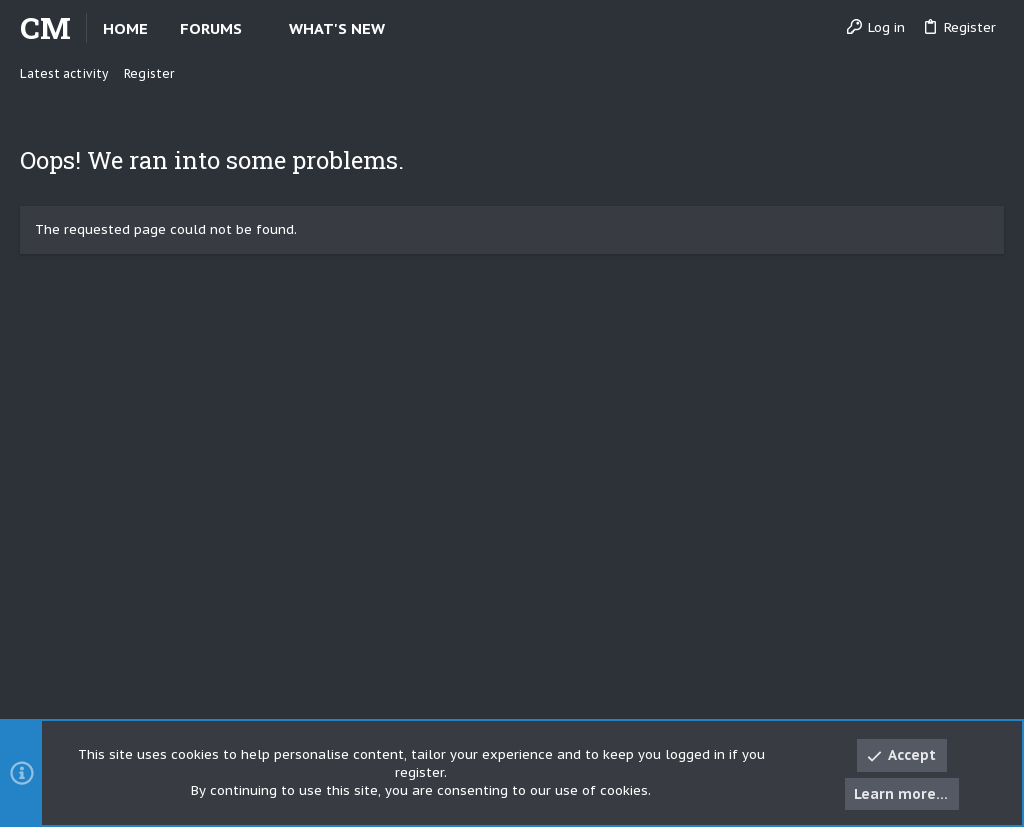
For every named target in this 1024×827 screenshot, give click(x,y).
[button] (258, 28)
